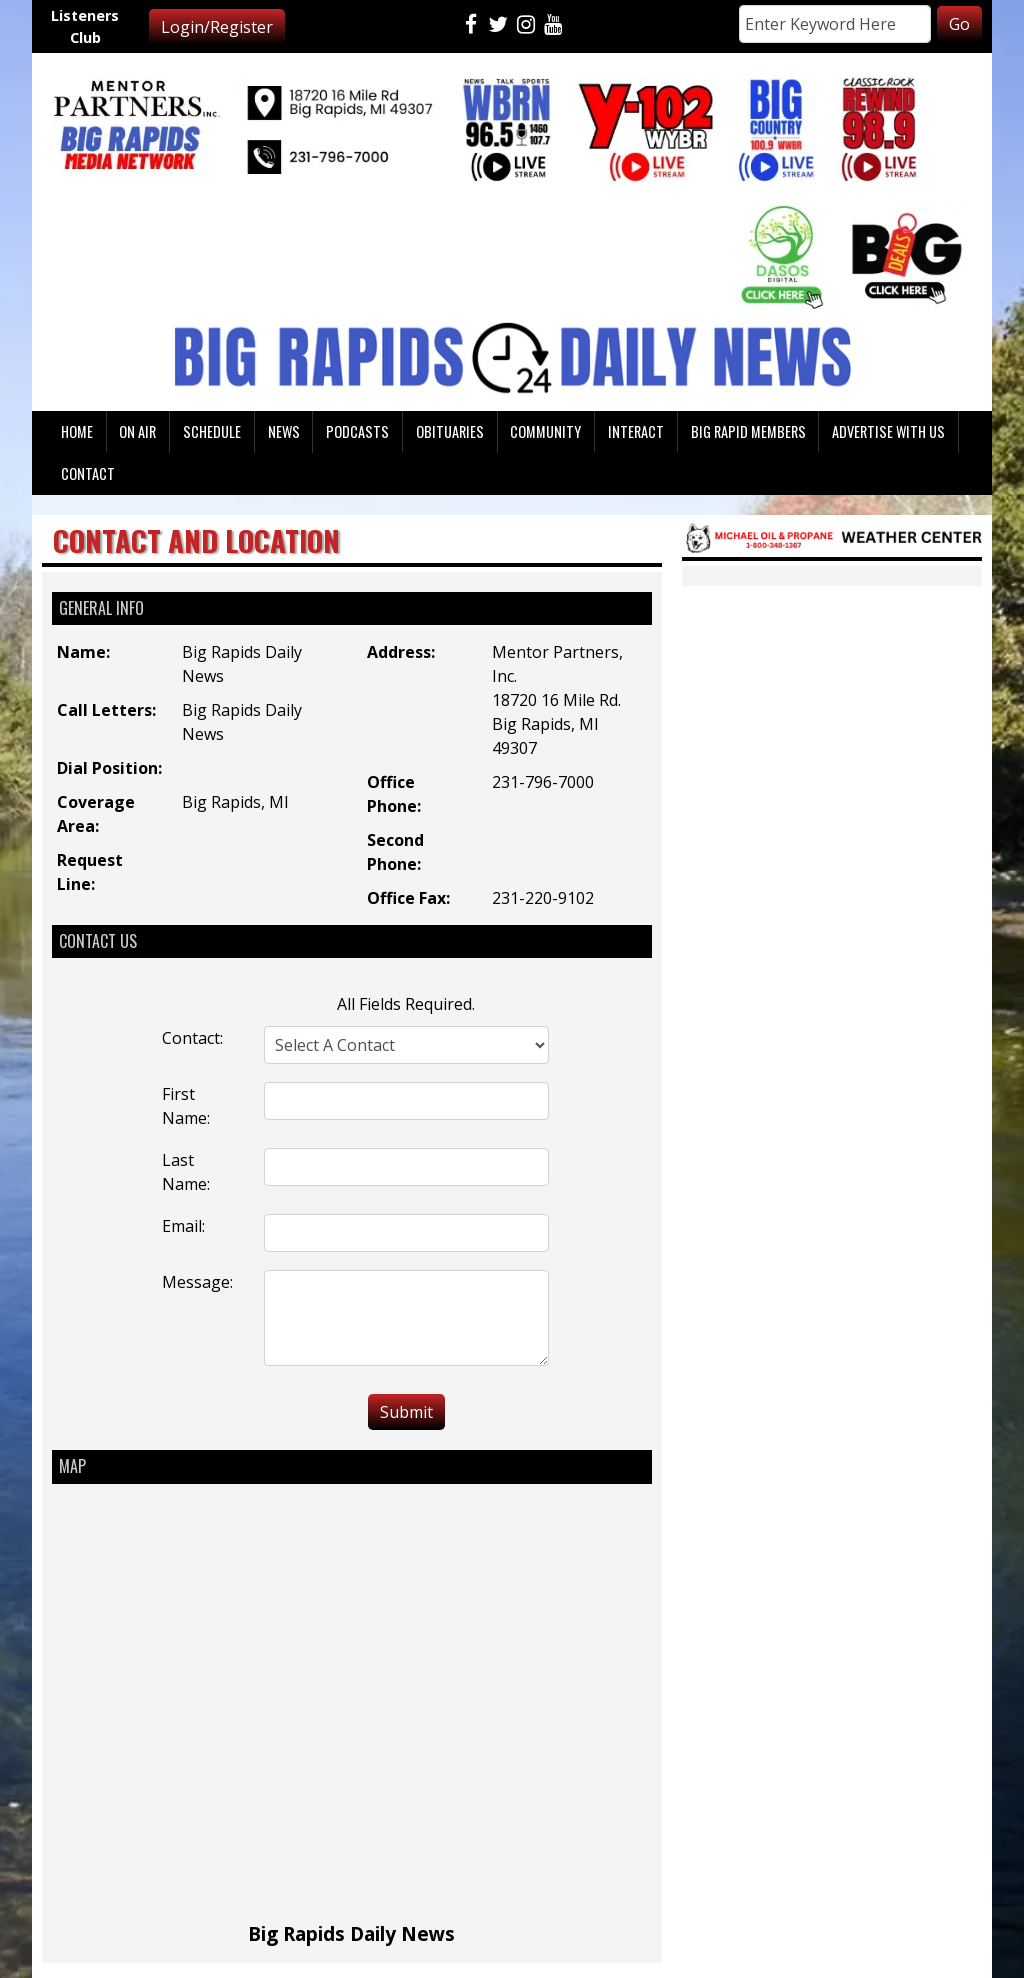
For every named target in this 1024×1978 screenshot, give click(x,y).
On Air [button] (137, 431)
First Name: (186, 1106)
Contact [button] (88, 473)
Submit (406, 1412)
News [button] (284, 431)
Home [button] (77, 431)
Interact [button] (636, 431)
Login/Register (217, 27)
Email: (183, 1226)
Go (959, 24)
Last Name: (186, 1172)
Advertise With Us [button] (888, 431)
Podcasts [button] (357, 431)
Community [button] (545, 431)
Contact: (192, 1038)
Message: (197, 1282)
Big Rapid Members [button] (748, 431)
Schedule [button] (212, 431)
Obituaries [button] (450, 431)
